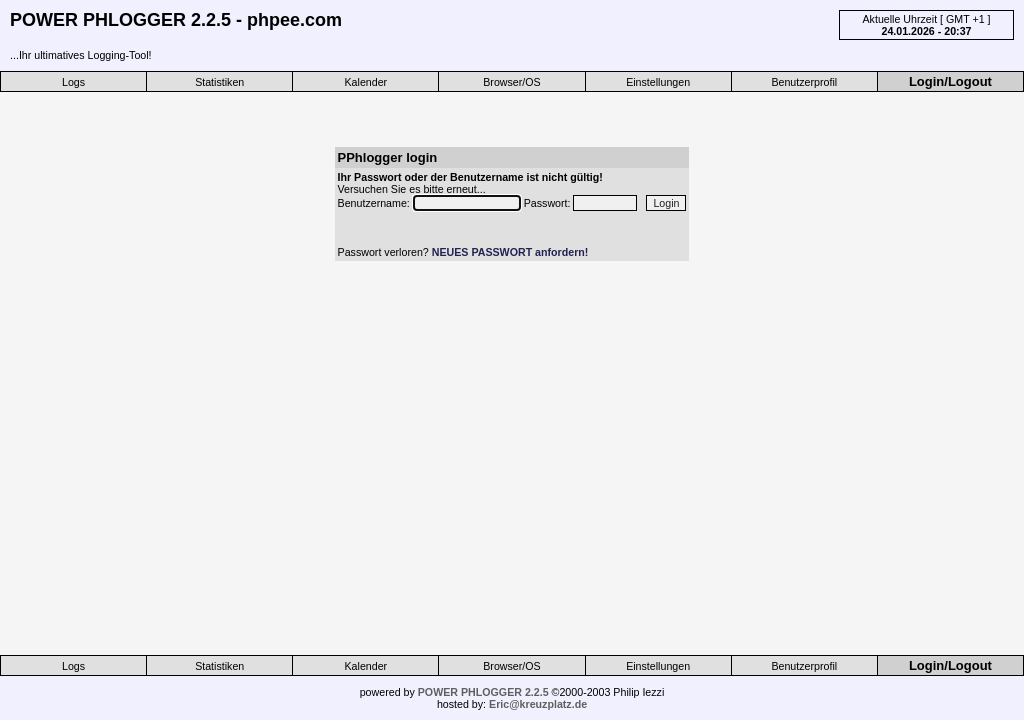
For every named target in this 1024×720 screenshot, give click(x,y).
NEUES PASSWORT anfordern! (510, 252)
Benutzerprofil (804, 82)
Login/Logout (950, 81)
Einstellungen (658, 82)
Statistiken (219, 82)
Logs (73, 82)
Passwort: (549, 203)
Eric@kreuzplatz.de (538, 704)
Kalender (366, 82)
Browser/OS (511, 82)
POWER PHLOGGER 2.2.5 (483, 692)
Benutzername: (375, 203)
